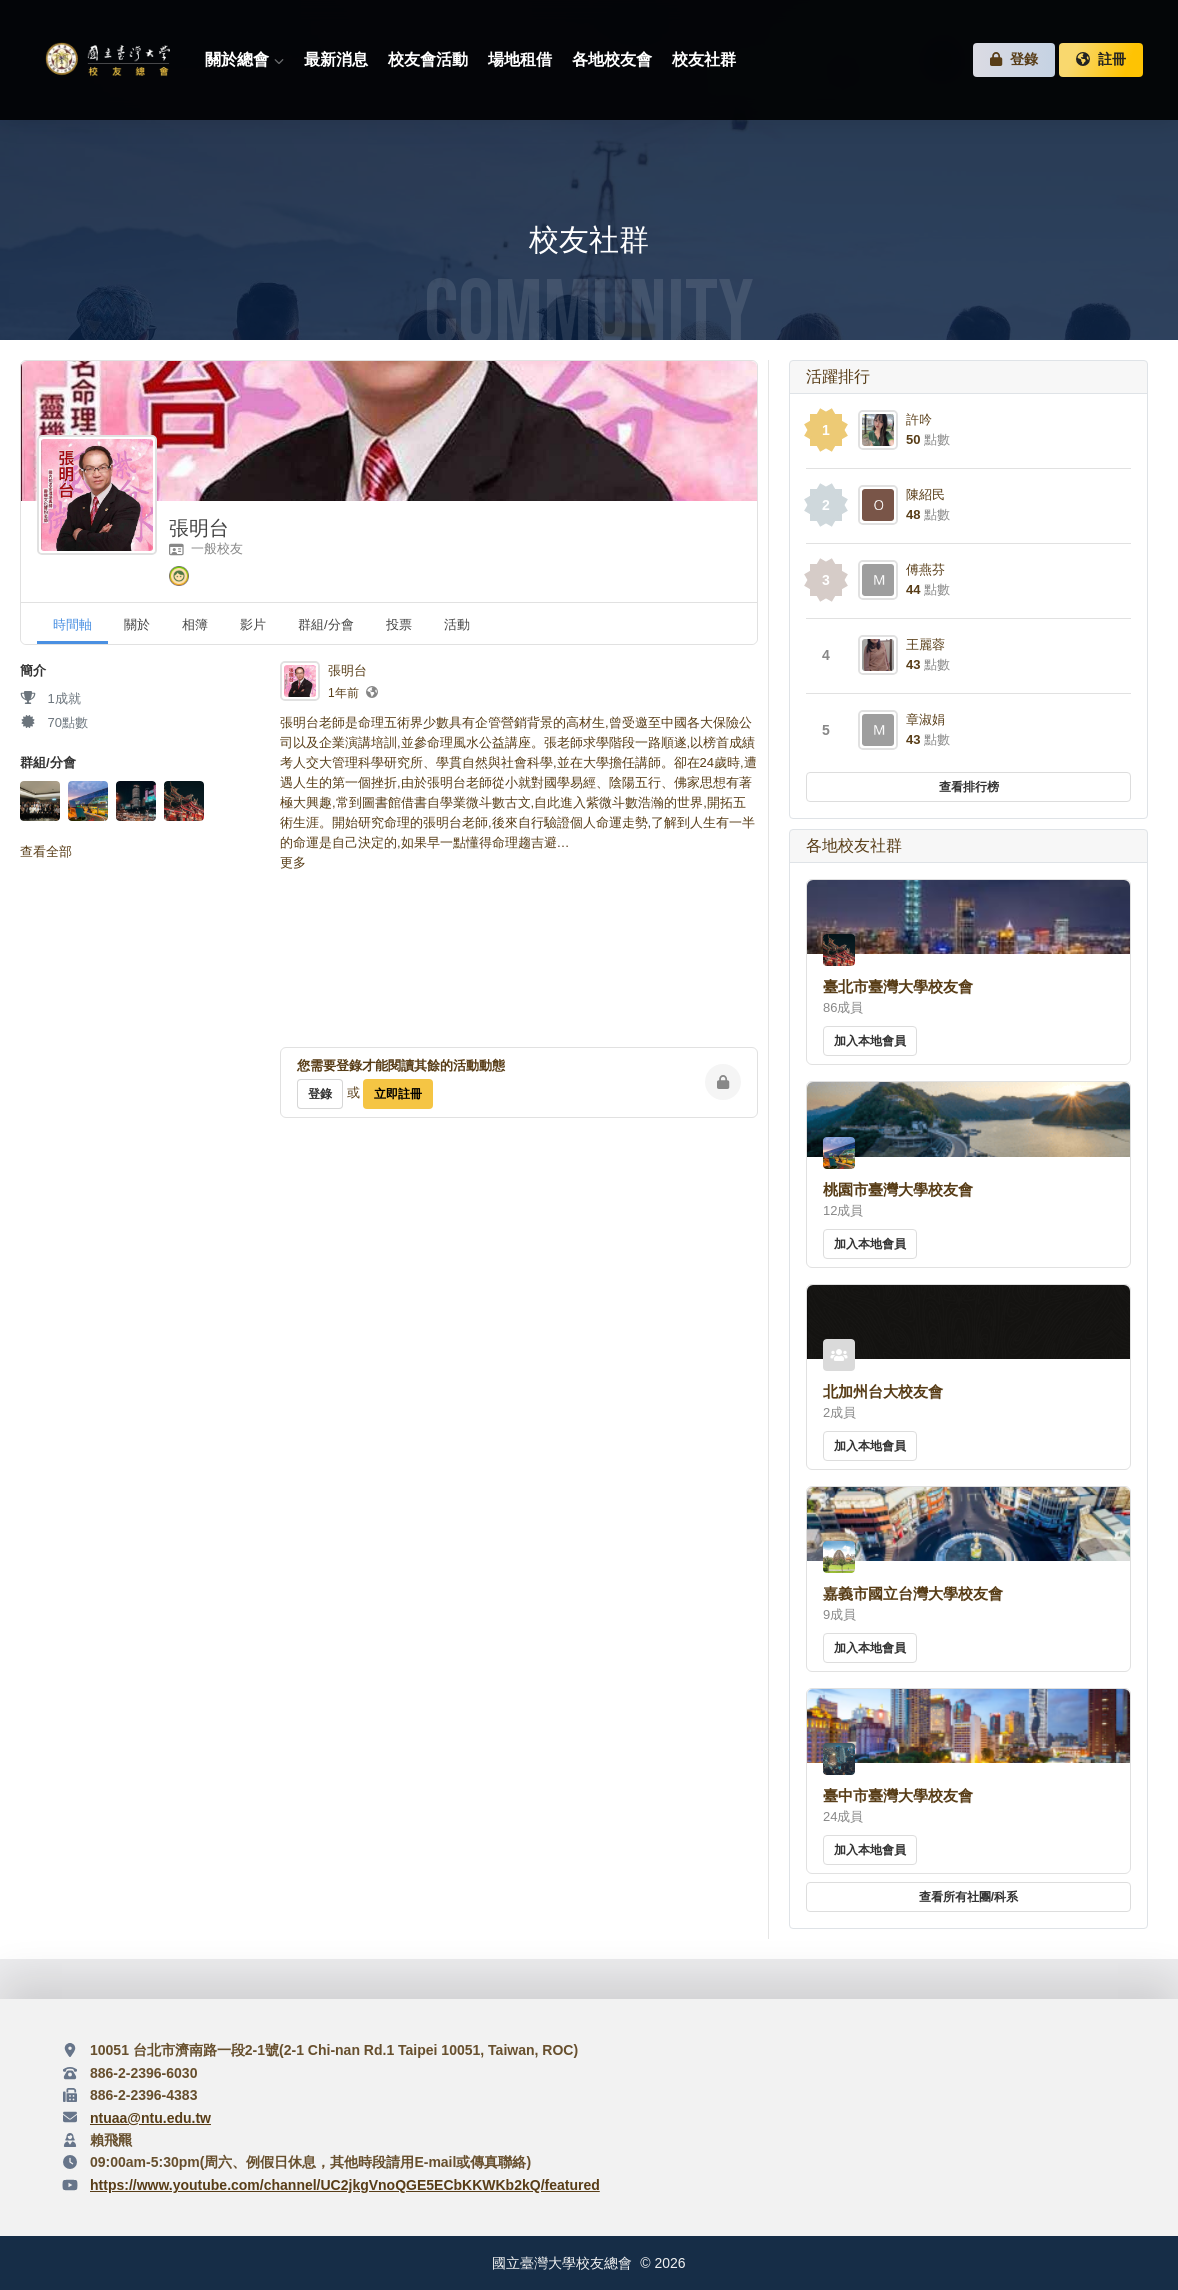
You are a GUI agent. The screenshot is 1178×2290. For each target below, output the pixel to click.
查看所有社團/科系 (968, 1897)
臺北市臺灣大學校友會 (898, 986)
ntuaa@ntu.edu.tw (150, 2118)
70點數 (54, 722)
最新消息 (336, 59)
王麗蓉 (925, 644)
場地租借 (520, 59)
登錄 (1014, 60)
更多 (293, 862)
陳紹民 (925, 494)
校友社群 (704, 59)
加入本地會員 (870, 1041)
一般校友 (206, 548)
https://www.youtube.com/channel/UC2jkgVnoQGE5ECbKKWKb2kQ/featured (345, 2185)
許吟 (919, 419)
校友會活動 (428, 59)
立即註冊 (398, 1094)
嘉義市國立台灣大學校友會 (913, 1593)
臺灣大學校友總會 (107, 60)
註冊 (1101, 60)
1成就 (50, 698)
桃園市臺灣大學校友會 (898, 1189)
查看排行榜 (969, 787)
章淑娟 (925, 719)
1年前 (343, 693)
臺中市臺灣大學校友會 (898, 1795)
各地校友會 (612, 59)
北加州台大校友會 (883, 1391)
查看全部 (46, 851)
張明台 (199, 528)
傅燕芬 (925, 569)
